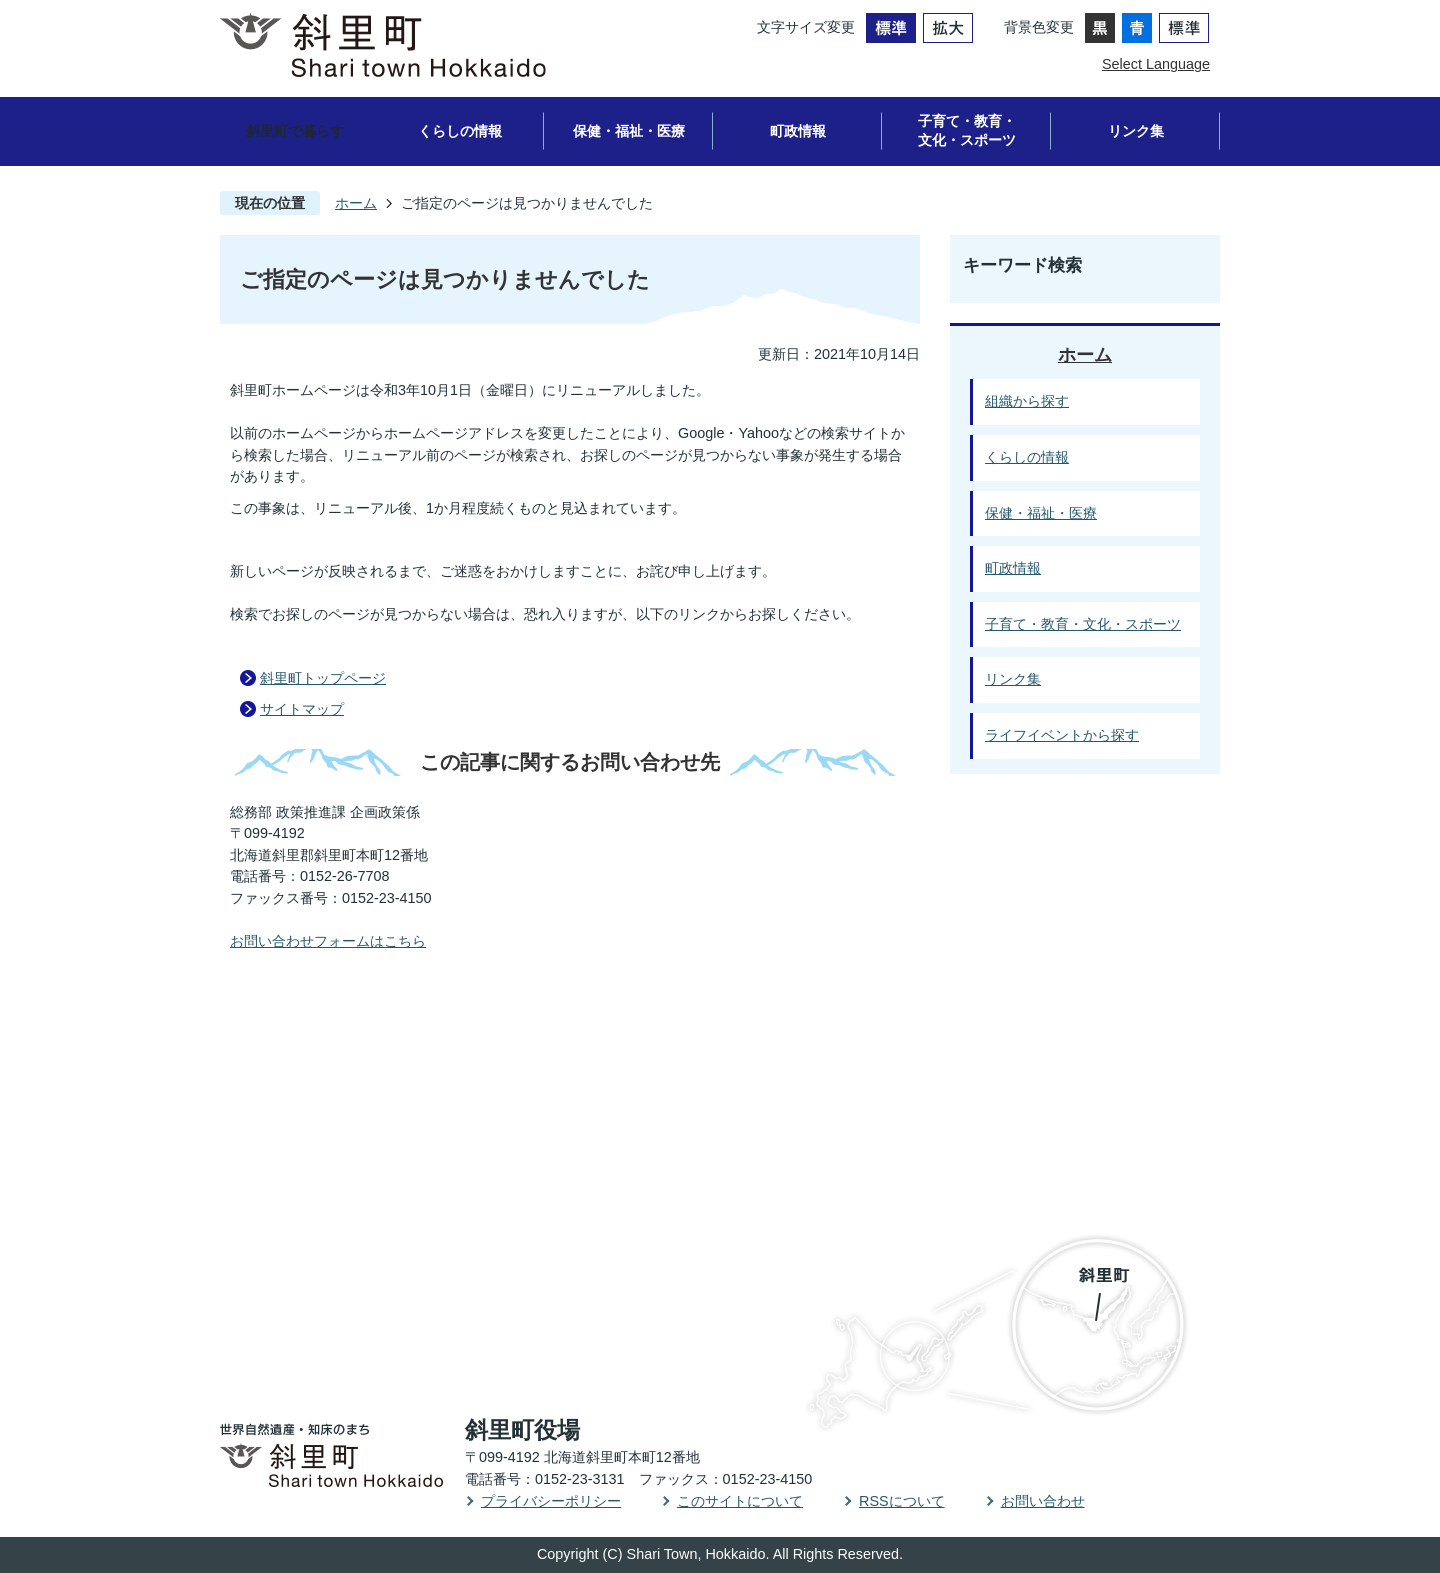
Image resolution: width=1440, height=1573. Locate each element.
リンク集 (1136, 131)
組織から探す (1027, 401)
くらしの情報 (460, 131)
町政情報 (798, 131)
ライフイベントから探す (1062, 735)
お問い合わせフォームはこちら (328, 941)
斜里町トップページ (323, 678)
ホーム (356, 203)
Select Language (1156, 64)
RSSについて (902, 1501)
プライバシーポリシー (551, 1501)
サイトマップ (302, 709)
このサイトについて (740, 1501)
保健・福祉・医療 (629, 131)
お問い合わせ (1043, 1501)
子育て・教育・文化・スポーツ (967, 130)
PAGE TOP (1366, 1011)
